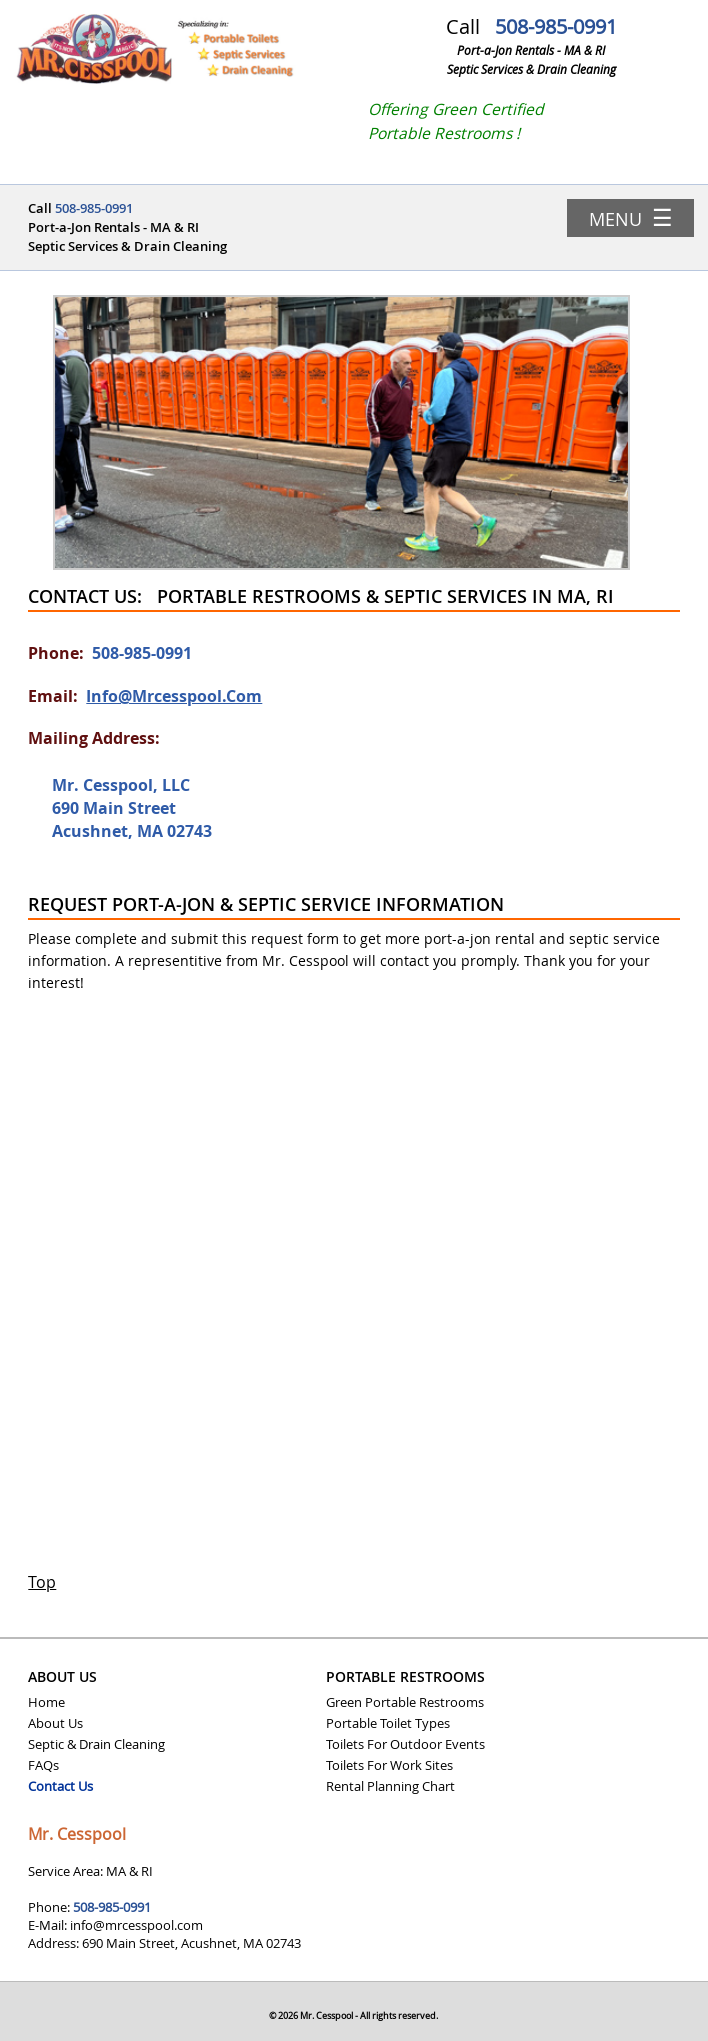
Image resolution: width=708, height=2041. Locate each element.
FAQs (43, 1765)
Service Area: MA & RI (90, 1871)
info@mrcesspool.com (174, 696)
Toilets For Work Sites (389, 1765)
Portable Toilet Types (388, 1723)
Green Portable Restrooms (405, 1702)
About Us (55, 1723)
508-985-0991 (556, 26)
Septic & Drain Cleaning (96, 1744)
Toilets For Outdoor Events (405, 1744)
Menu (631, 217)
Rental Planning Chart (390, 1786)
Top (42, 1582)
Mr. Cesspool (77, 1834)
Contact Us (60, 1786)
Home (46, 1702)
